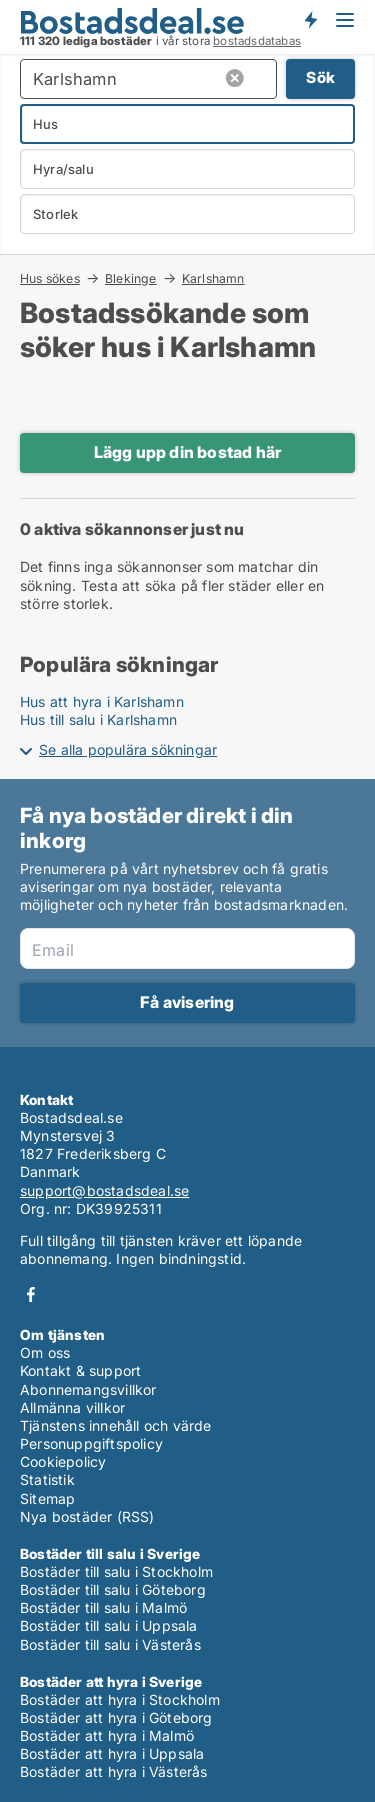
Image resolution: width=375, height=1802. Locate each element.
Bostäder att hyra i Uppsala (112, 1753)
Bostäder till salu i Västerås (110, 1644)
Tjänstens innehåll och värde (116, 1425)
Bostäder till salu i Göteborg (113, 1589)
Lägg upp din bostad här (188, 452)
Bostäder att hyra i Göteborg (116, 1717)
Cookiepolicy (63, 1461)
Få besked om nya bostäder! (310, 20)
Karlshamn (213, 279)
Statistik (47, 1479)
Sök (320, 77)
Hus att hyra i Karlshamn (102, 701)
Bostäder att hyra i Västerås (114, 1771)
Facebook (31, 1294)
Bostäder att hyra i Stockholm (120, 1699)
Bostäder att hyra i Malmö (107, 1735)
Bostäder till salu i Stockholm (116, 1571)
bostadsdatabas (257, 41)
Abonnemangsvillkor (88, 1389)
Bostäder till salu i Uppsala (109, 1625)
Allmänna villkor (72, 1407)
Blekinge (131, 278)
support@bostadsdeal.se (104, 1190)
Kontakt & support (80, 1370)
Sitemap (47, 1498)
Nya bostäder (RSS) (87, 1516)
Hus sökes (50, 278)
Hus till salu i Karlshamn (98, 719)
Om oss (45, 1352)
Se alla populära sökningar (128, 749)
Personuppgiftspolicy (91, 1443)
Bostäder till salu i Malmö (103, 1607)
